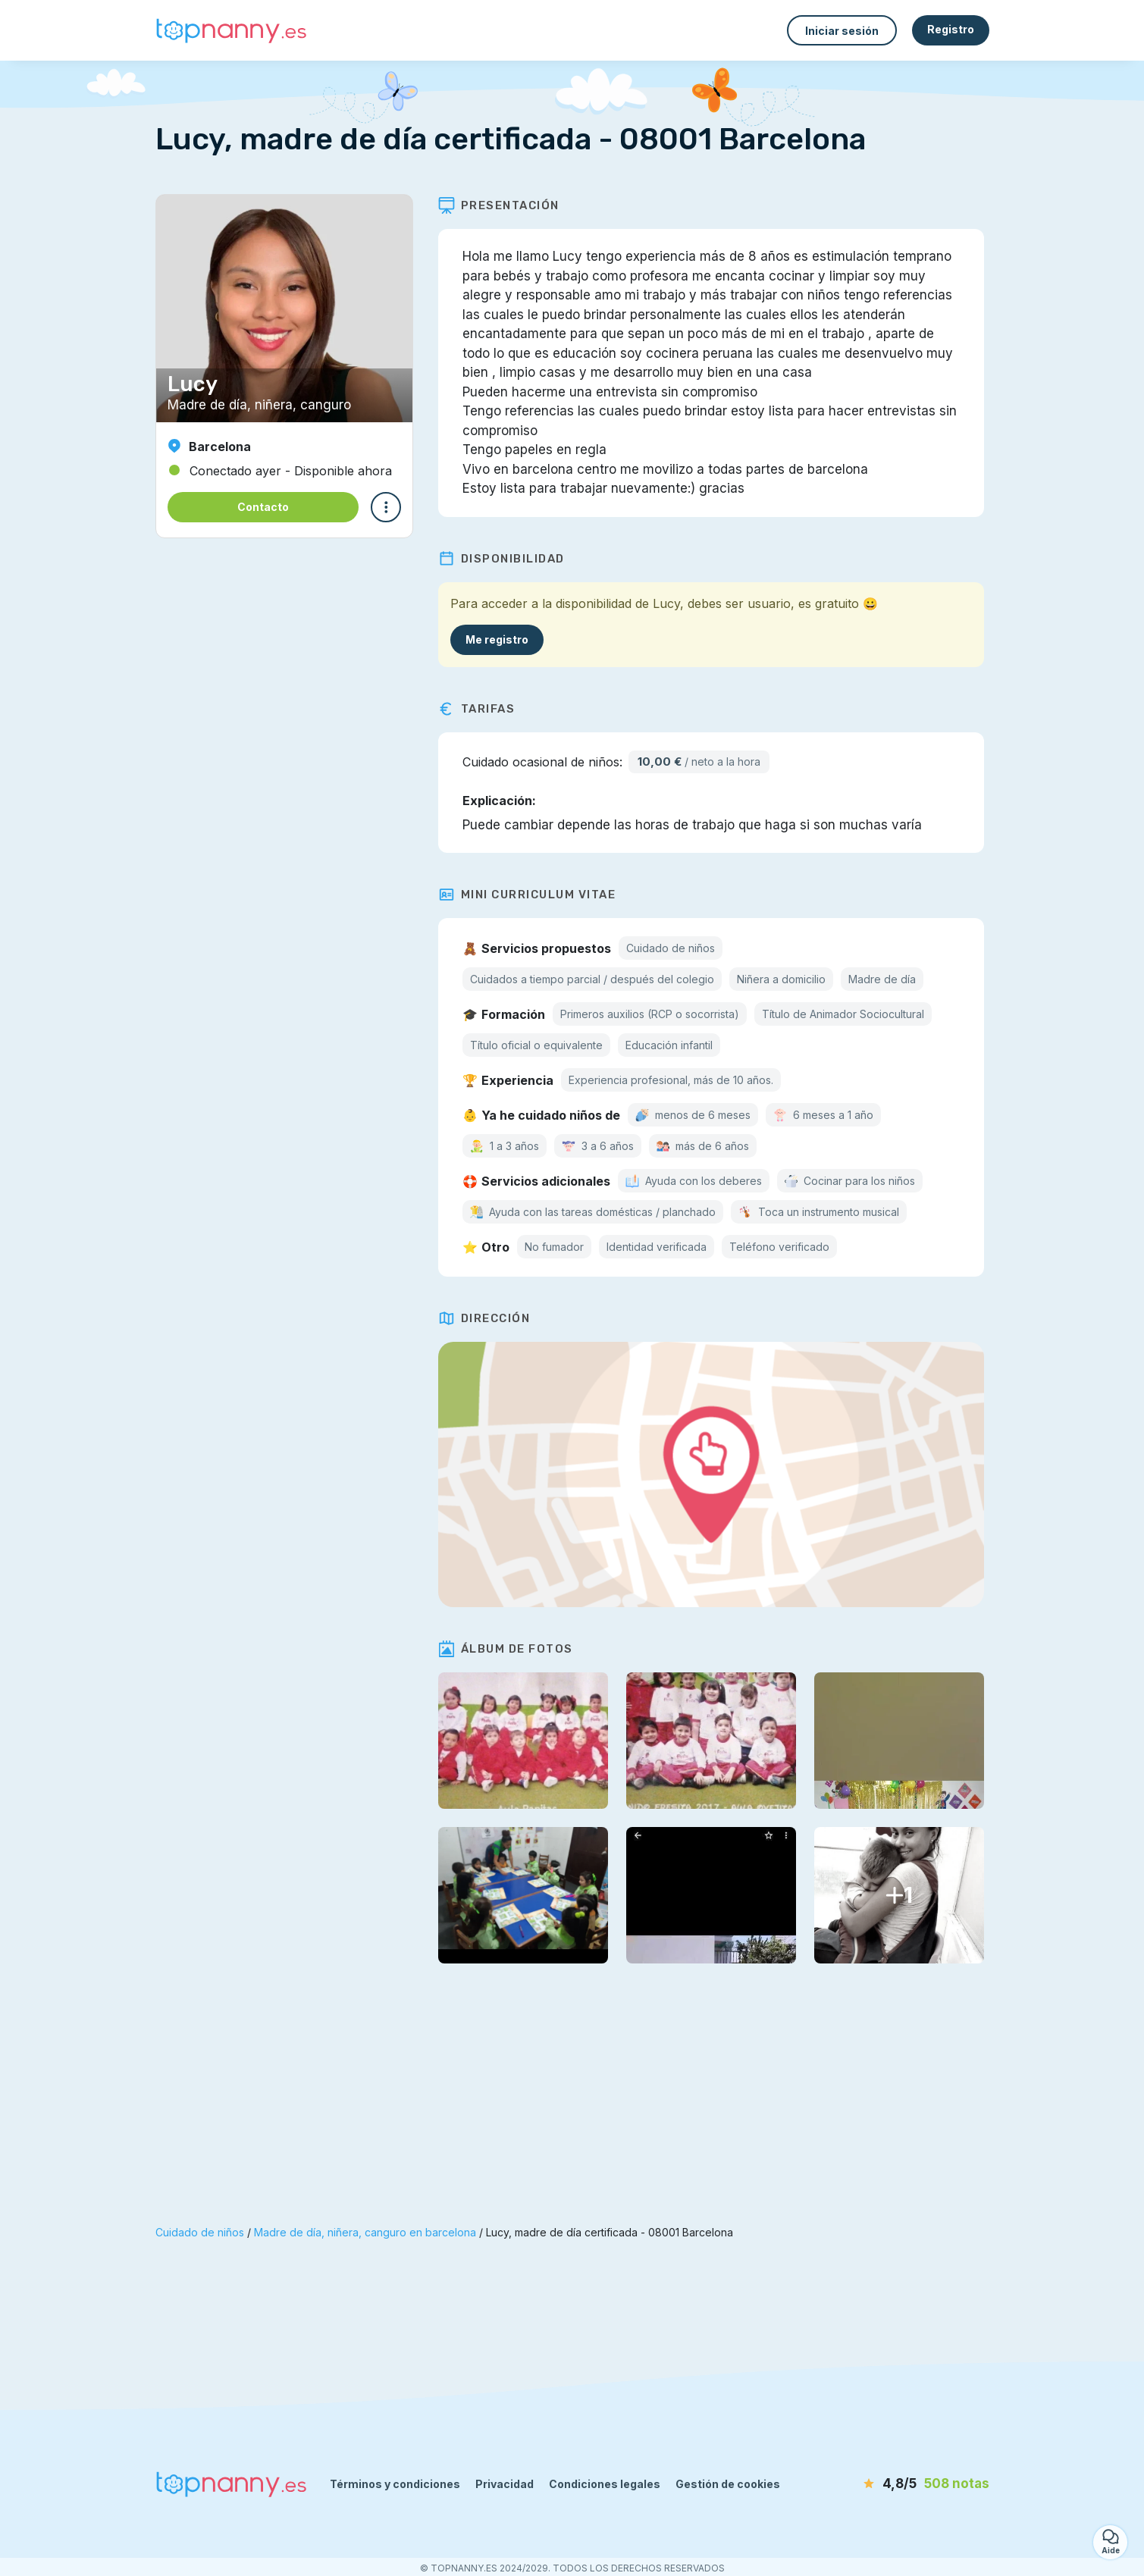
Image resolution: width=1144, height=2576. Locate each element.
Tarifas (482, 708)
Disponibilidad (506, 558)
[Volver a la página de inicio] (231, 30)
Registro (950, 29)
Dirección (489, 1318)
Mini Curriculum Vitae (532, 894)
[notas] (902, 2484)
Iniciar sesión (842, 30)
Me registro (502, 639)
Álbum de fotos (510, 1649)
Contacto (263, 506)
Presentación (504, 205)
